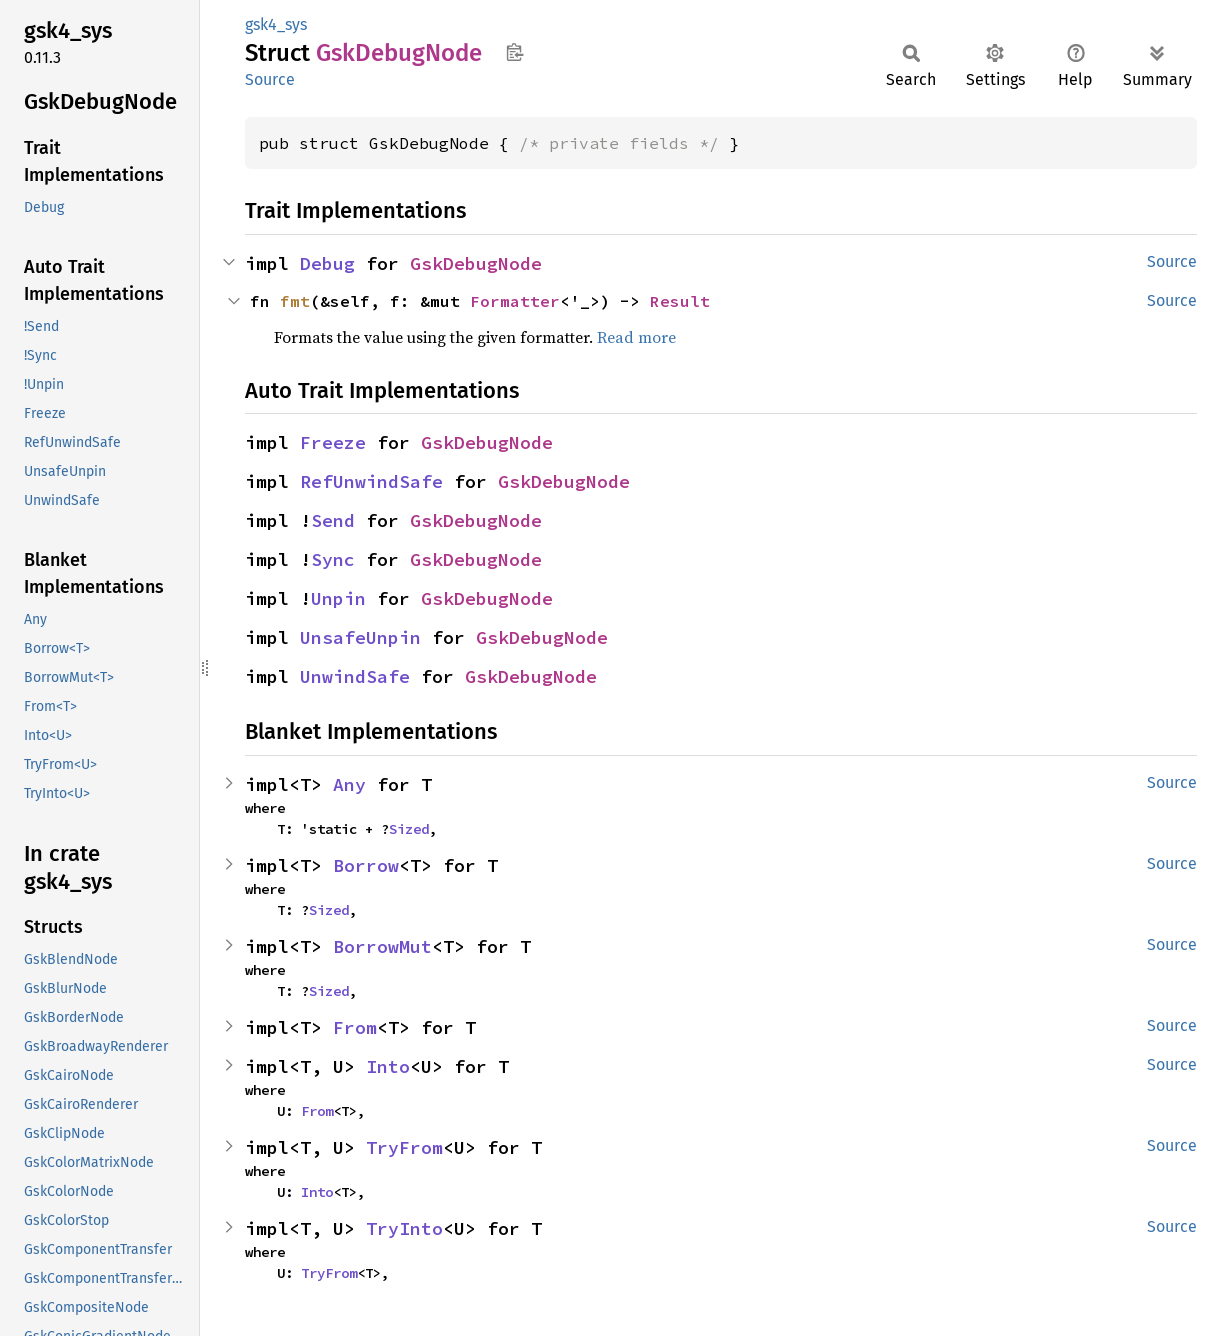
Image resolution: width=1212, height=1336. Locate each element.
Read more (636, 337)
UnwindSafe (355, 676)
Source (270, 79)
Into (388, 1066)
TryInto (404, 1228)
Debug (327, 263)
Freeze (333, 442)
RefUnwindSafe (371, 481)
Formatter (515, 301)
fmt (295, 301)
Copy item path (514, 52)
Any (349, 784)
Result (680, 301)
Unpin (338, 598)
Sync (333, 559)
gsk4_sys (276, 24)
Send (333, 520)
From (355, 1027)
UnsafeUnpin (360, 637)
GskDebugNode (476, 263)
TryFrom (404, 1147)
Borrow (366, 865)
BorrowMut (382, 946)
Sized (409, 829)
